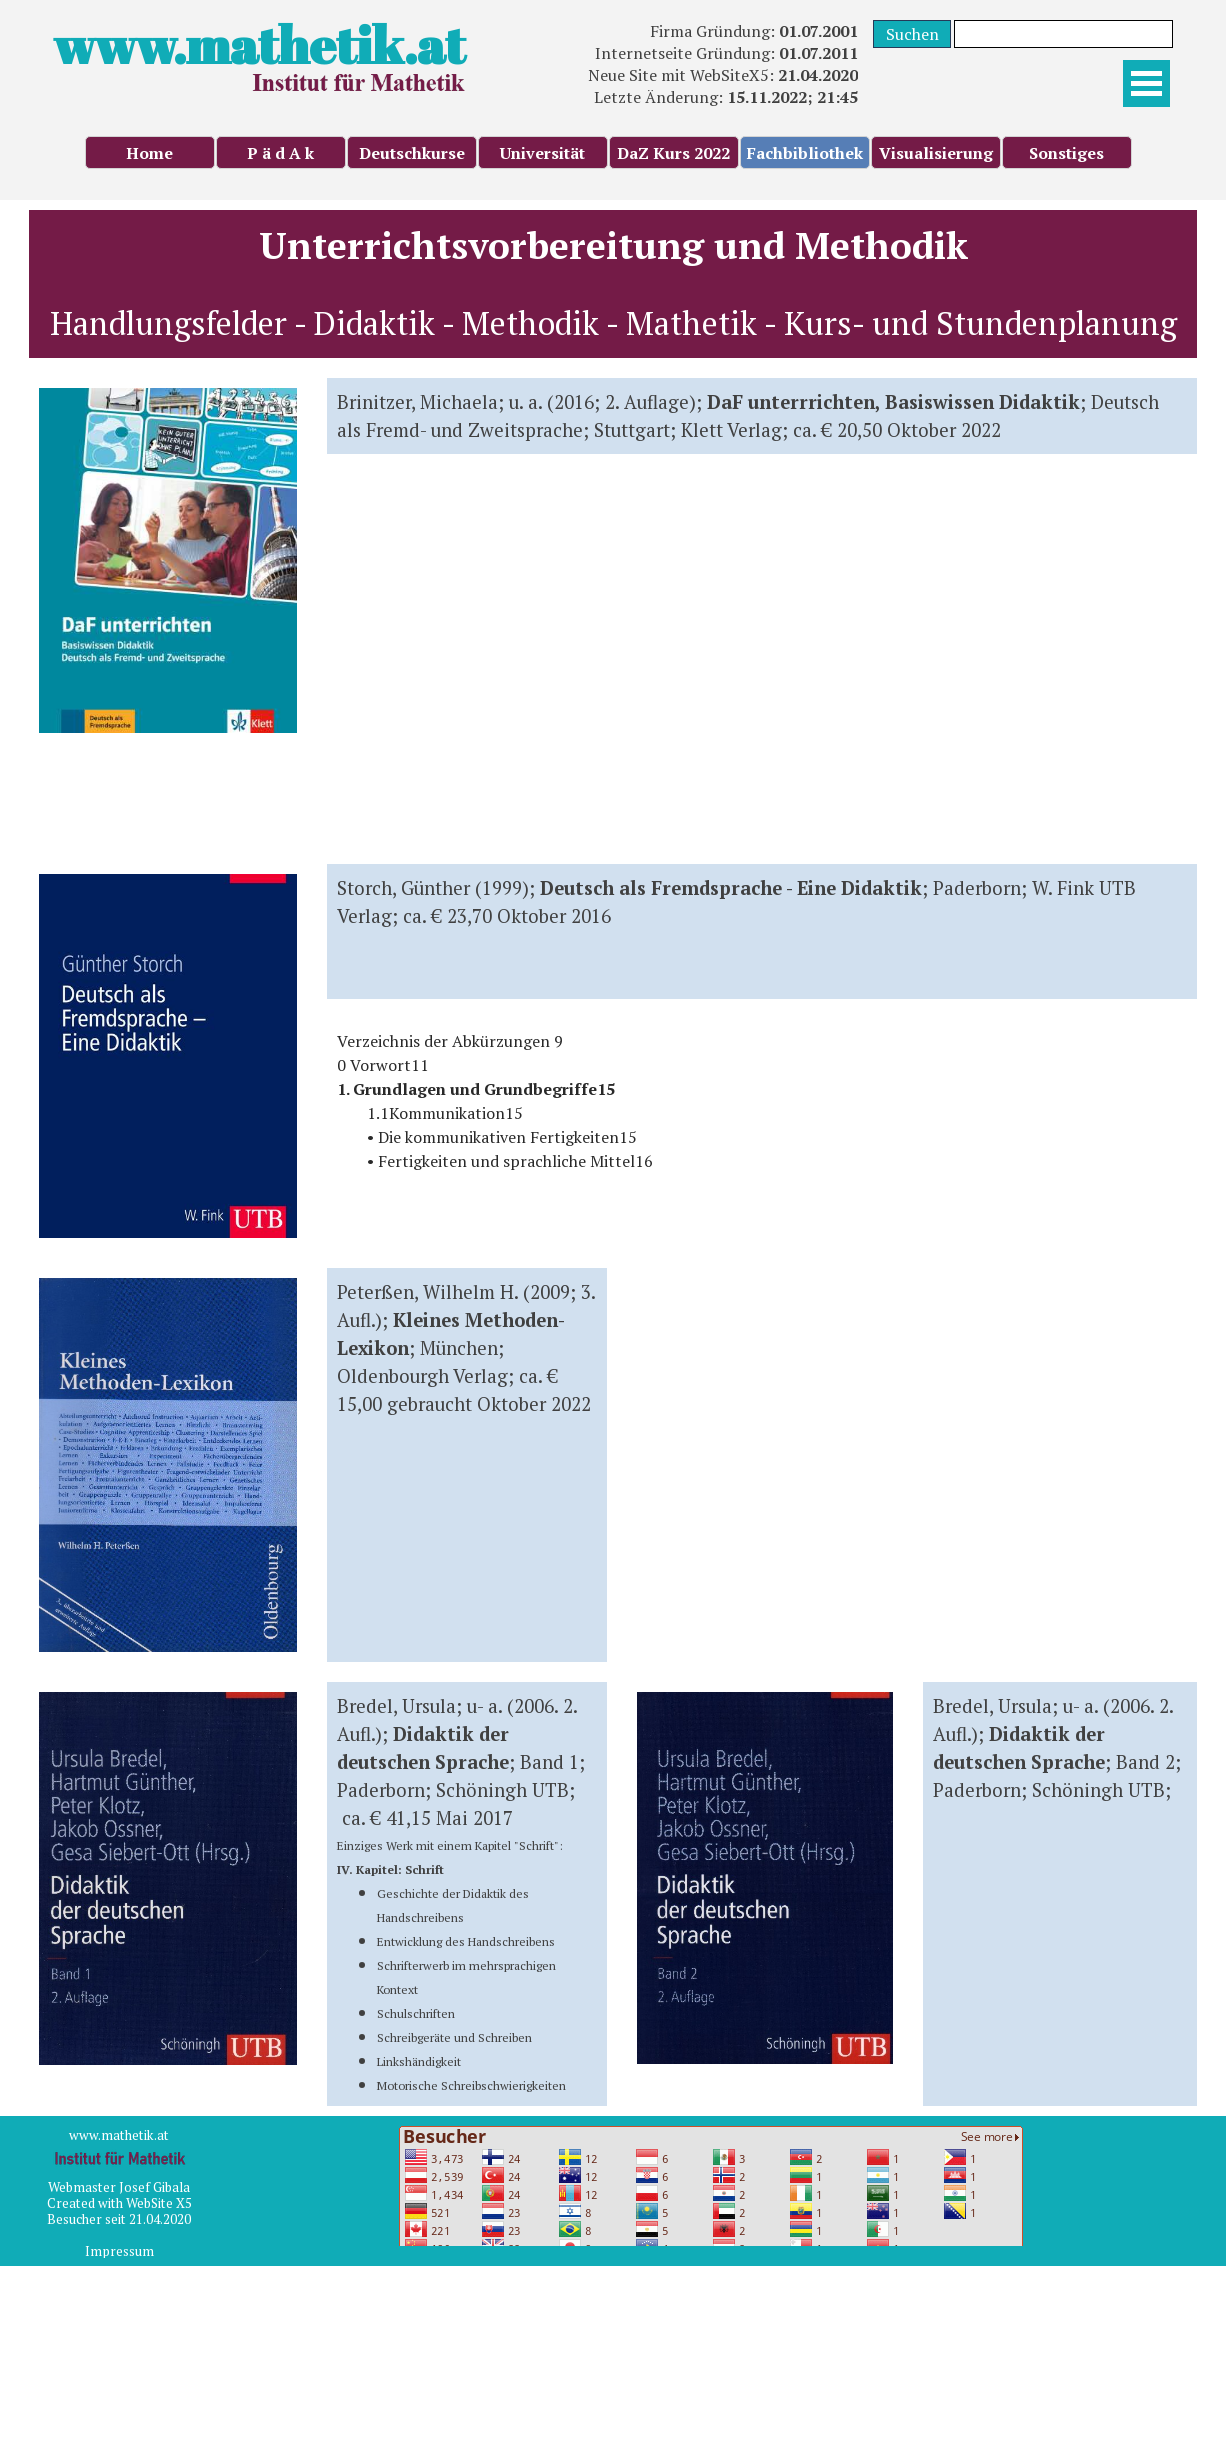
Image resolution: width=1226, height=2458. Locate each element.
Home (149, 153)
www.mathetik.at (259, 44)
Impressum (119, 2251)
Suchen (912, 34)
